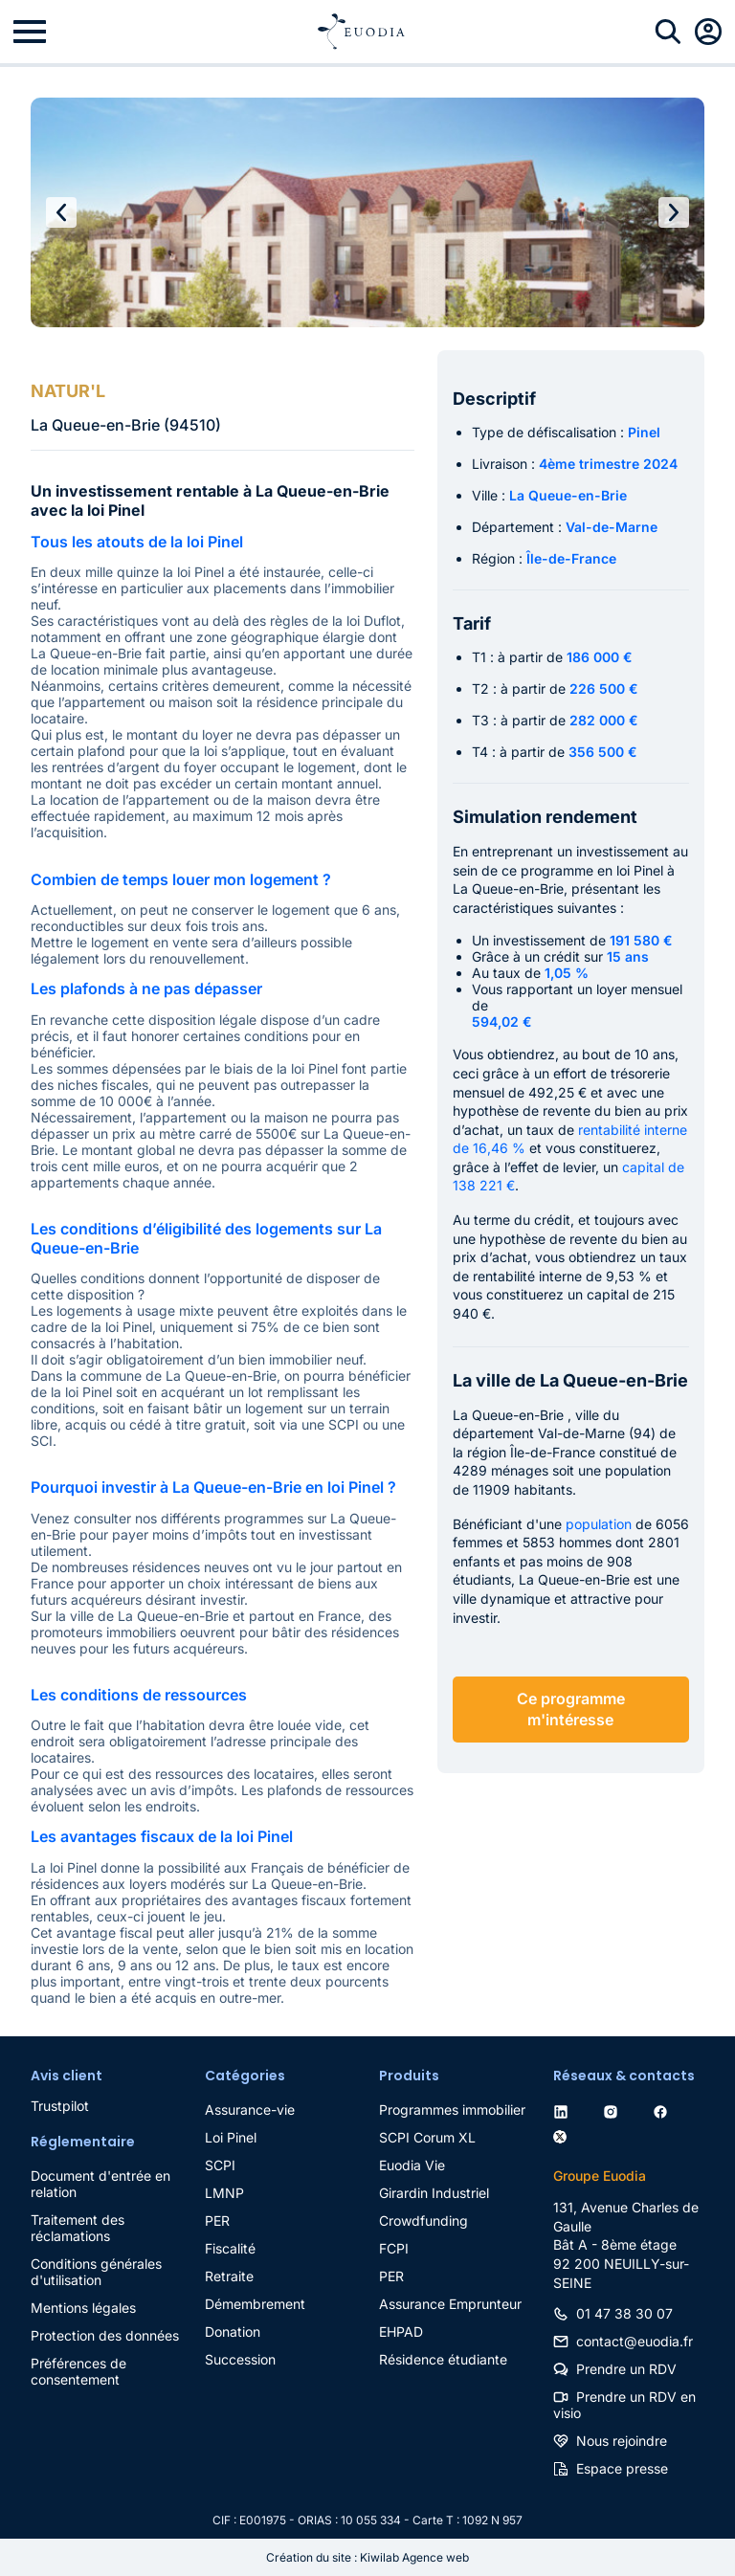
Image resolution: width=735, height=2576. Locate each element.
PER (217, 2220)
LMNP (224, 2193)
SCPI (220, 2165)
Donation (232, 2331)
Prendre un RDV (626, 2369)
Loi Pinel (230, 2137)
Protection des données (105, 2335)
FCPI (394, 2248)
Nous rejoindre (621, 2440)
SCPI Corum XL (427, 2137)
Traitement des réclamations (77, 2227)
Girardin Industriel (434, 2193)
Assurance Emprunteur (450, 2304)
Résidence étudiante (443, 2359)
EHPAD (401, 2331)
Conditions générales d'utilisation (96, 2271)
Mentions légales (83, 2307)
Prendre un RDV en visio (624, 2404)
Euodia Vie (412, 2165)
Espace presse (622, 2468)
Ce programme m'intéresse (571, 1709)
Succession (240, 2359)
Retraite (229, 2276)
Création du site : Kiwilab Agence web (367, 2557)
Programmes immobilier (452, 2109)
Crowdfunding (423, 2220)
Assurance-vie (250, 2109)
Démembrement (255, 2304)
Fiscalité (230, 2248)
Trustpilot (60, 2106)
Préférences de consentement (78, 2371)
